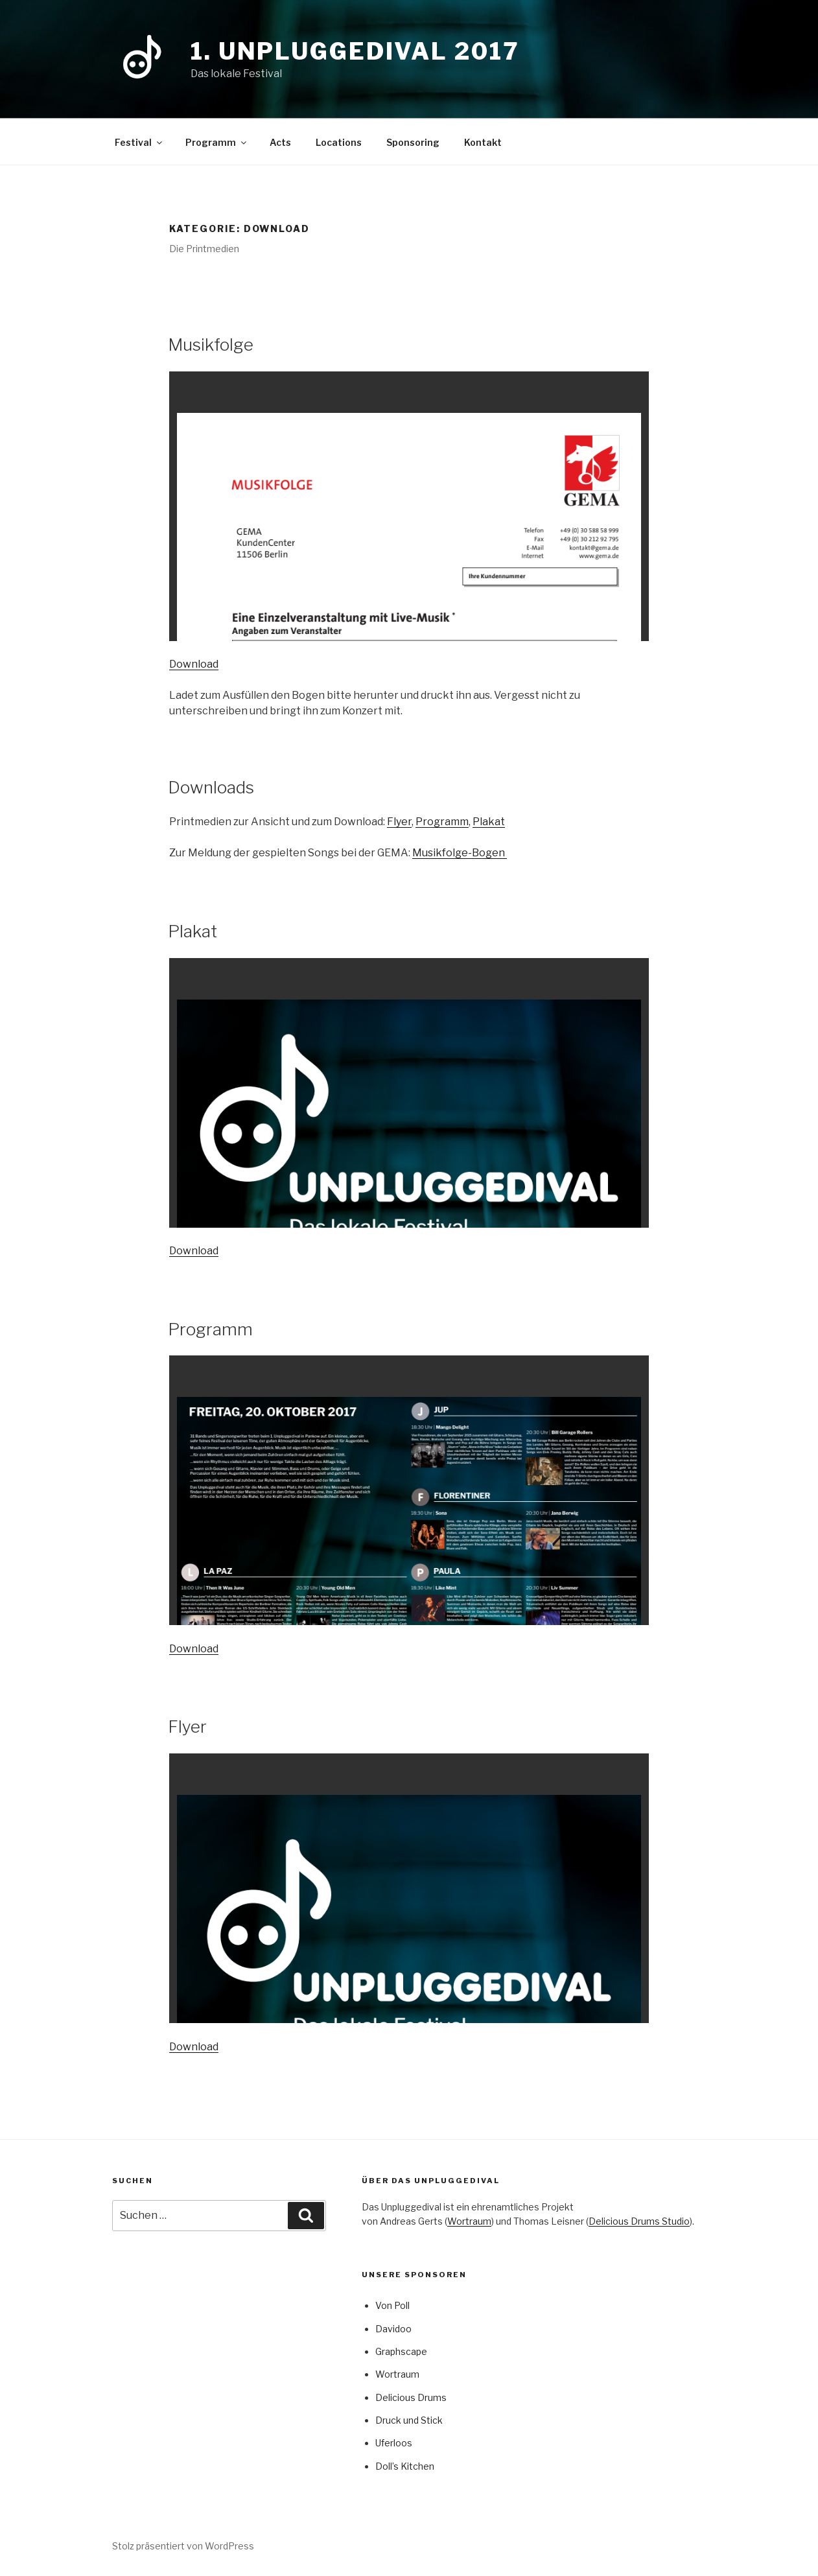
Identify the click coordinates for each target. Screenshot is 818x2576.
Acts (280, 142)
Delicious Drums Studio (639, 2221)
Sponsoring (412, 142)
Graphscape (401, 2351)
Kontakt (483, 142)
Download (193, 664)
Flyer (399, 821)
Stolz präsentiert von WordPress (183, 2545)
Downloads (211, 787)
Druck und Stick (409, 2420)
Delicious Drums (411, 2397)
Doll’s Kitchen (404, 2466)
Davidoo (393, 2328)
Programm (216, 142)
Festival (139, 142)
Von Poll (392, 2305)
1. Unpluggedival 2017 (355, 51)
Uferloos (393, 2442)
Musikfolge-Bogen (459, 853)
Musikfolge (210, 344)
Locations (339, 142)
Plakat (489, 821)
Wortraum (469, 2221)
